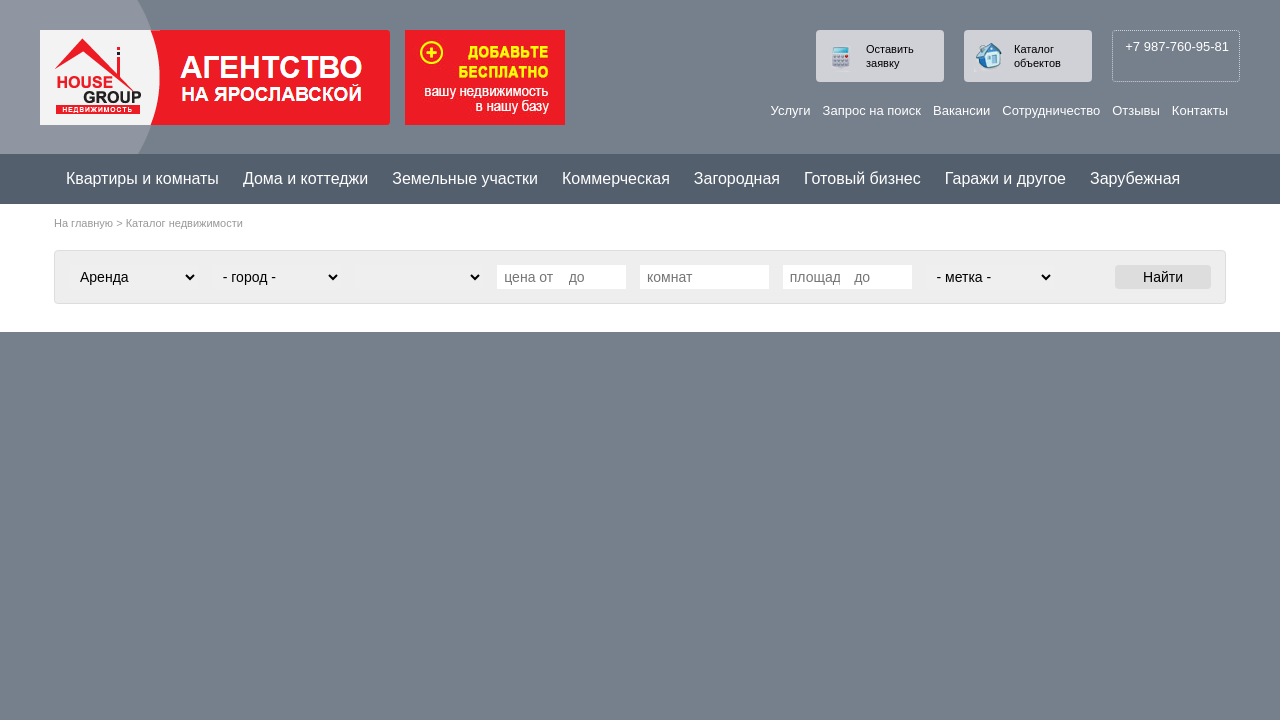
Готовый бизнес (862, 178)
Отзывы (1136, 110)
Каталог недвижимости (184, 223)
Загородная (737, 178)
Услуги (791, 110)
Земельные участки (465, 178)
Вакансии (961, 110)
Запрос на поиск (872, 110)
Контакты (1200, 110)
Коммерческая (616, 178)
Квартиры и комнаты (142, 178)
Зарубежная (1135, 178)
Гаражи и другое (1005, 178)
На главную (83, 223)
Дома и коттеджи (305, 178)
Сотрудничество (1051, 110)
